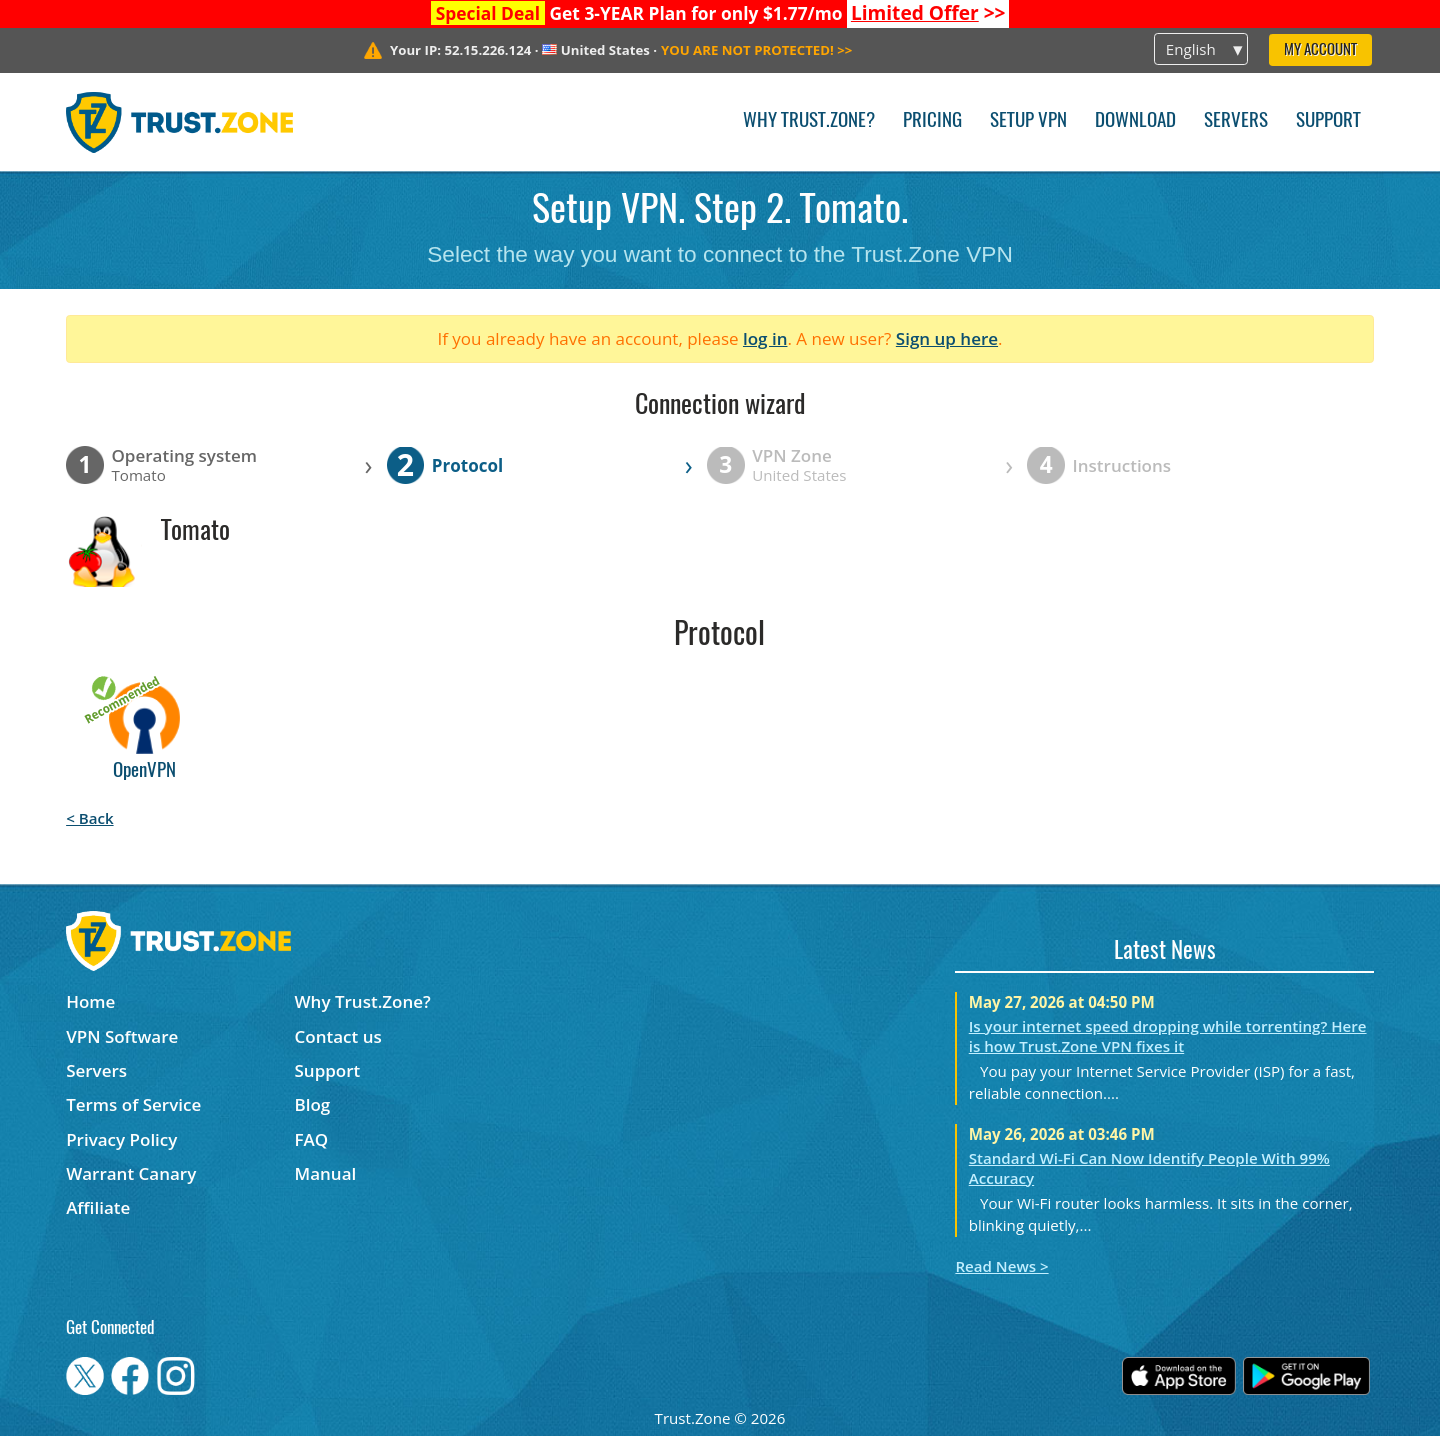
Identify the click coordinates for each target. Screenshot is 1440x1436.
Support (1328, 121)
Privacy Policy (121, 1139)
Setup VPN (1028, 121)
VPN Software (122, 1036)
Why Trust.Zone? (809, 121)
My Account (1320, 50)
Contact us (338, 1036)
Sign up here (947, 338)
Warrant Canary (131, 1173)
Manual (326, 1173)
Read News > (1001, 1266)
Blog (313, 1104)
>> (928, 13)
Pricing (932, 121)
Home (90, 1001)
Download (1135, 121)
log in (765, 338)
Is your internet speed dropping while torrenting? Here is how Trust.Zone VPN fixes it (1168, 1036)
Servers (1236, 121)
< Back (89, 818)
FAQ (312, 1139)
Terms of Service (133, 1104)
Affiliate (98, 1207)
